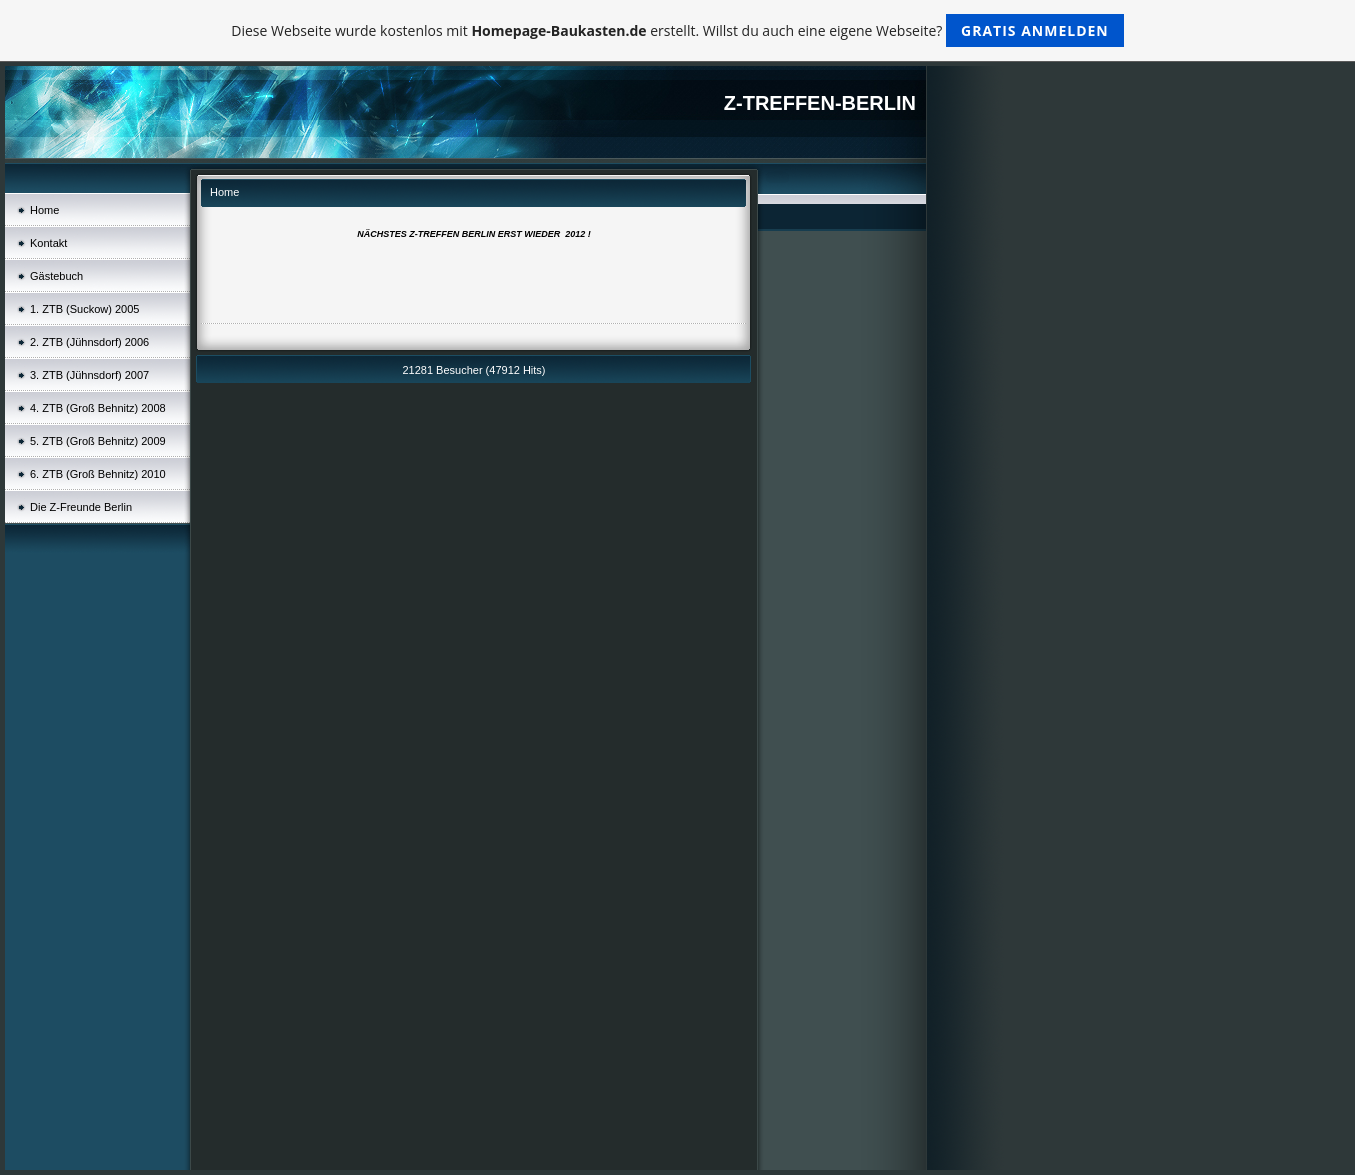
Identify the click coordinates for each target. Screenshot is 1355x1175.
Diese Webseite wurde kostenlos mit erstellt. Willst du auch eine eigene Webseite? (677, 30)
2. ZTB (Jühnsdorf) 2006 (89, 342)
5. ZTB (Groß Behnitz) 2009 (98, 441)
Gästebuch (56, 276)
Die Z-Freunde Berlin (81, 507)
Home (44, 210)
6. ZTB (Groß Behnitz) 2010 (98, 474)
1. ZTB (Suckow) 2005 (84, 309)
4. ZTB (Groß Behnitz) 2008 (98, 408)
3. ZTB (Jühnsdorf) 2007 (89, 375)
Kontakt (48, 243)
